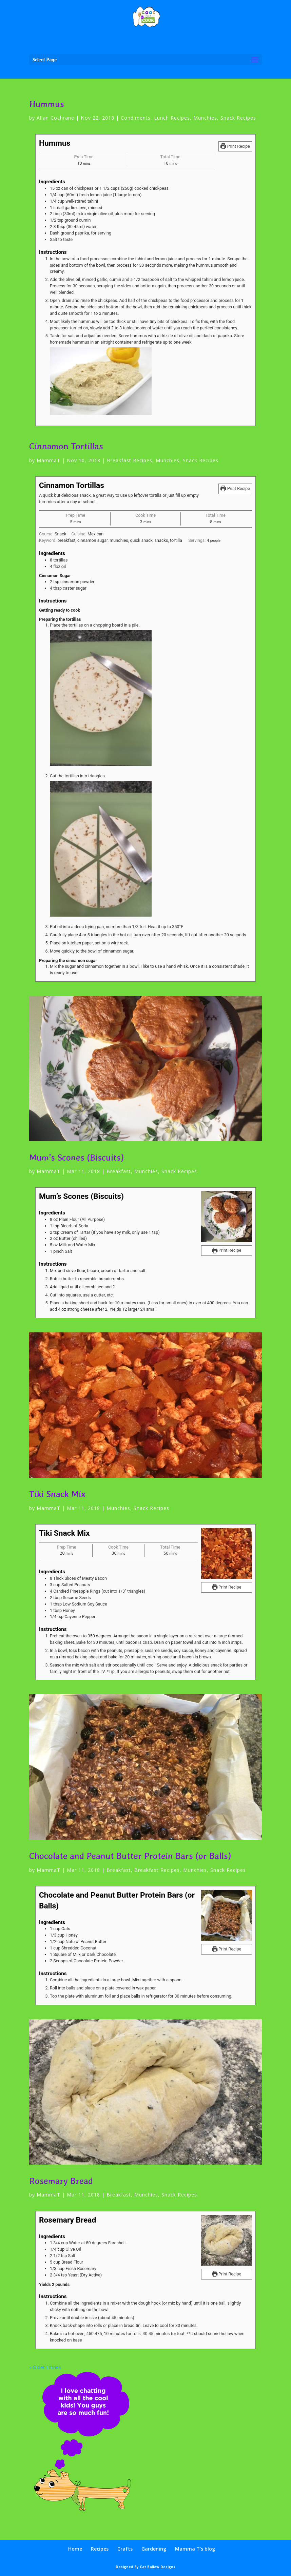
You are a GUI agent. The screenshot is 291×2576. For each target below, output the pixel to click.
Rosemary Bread (61, 2180)
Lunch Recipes (172, 118)
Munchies (205, 118)
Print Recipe (235, 146)
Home (75, 2549)
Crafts (125, 2549)
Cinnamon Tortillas (66, 446)
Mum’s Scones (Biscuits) (76, 1157)
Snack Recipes (238, 118)
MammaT (48, 460)
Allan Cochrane (55, 118)
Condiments (136, 118)
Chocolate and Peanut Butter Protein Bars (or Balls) (130, 1856)
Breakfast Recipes (129, 460)
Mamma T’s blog (195, 2549)
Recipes (100, 2549)
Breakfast (118, 1171)
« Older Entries (45, 2367)
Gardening (153, 2549)
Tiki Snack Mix (57, 1494)
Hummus (46, 104)
